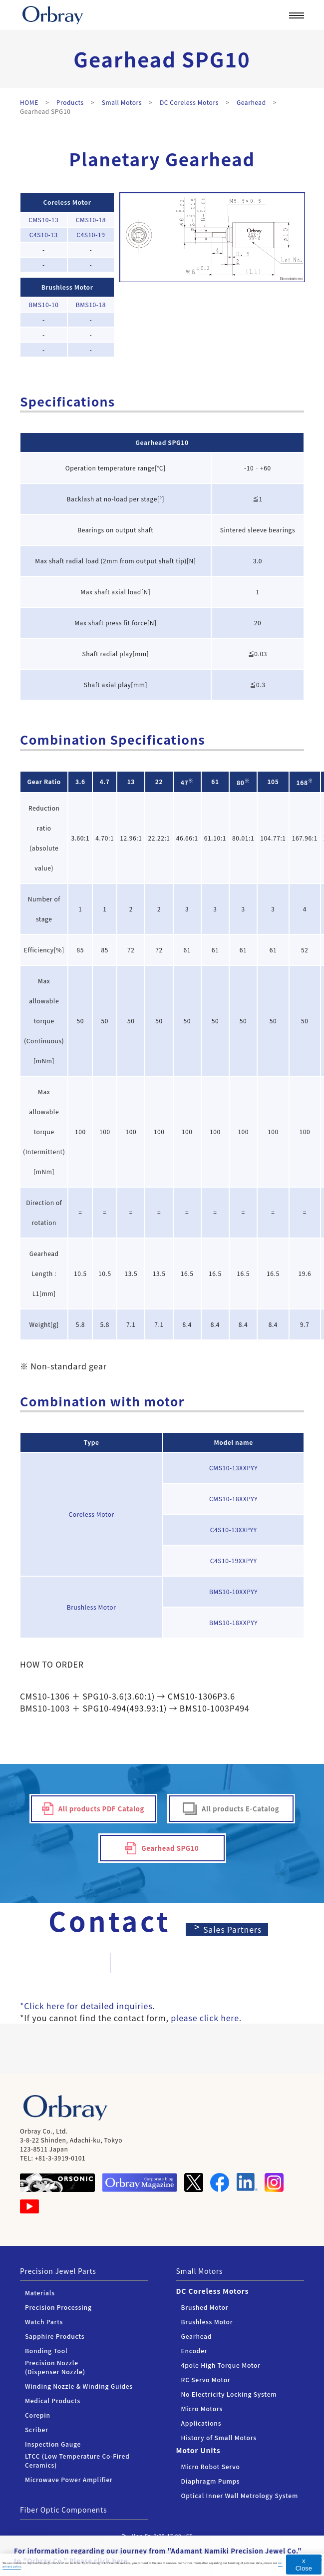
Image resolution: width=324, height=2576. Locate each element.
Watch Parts (44, 2321)
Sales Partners (233, 1929)
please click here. (206, 2018)
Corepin (37, 2415)
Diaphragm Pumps (210, 2481)
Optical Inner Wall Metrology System (240, 2495)
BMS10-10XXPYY (233, 1591)
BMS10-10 (43, 304)
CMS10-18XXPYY (233, 1498)
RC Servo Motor (206, 2379)
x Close (304, 2564)
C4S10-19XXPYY (233, 1560)
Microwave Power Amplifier (69, 2479)
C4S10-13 (43, 234)
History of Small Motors (219, 2437)
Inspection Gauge (53, 2444)
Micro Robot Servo (210, 2466)
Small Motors (199, 2271)
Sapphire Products (54, 2336)
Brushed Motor (205, 2307)
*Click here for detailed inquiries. (87, 2006)
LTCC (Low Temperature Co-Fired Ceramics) (77, 2460)
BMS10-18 (91, 304)
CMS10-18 (91, 219)
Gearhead (150, 442)
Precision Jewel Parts (58, 2271)
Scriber (36, 2429)
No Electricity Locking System (229, 2394)
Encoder (194, 2350)
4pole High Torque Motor (221, 2365)
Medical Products (52, 2400)
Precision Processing (58, 2307)
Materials (40, 2292)
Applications (201, 2423)
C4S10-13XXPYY (233, 1529)
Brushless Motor (67, 287)
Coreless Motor (67, 202)
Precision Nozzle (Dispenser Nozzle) (55, 2367)
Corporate (220, 43)
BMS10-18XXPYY (233, 1622)
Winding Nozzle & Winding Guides (79, 2386)
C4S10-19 (90, 234)
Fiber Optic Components (63, 2510)
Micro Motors (202, 2408)
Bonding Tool (46, 2350)
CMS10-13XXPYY (233, 1467)
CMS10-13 (43, 219)
